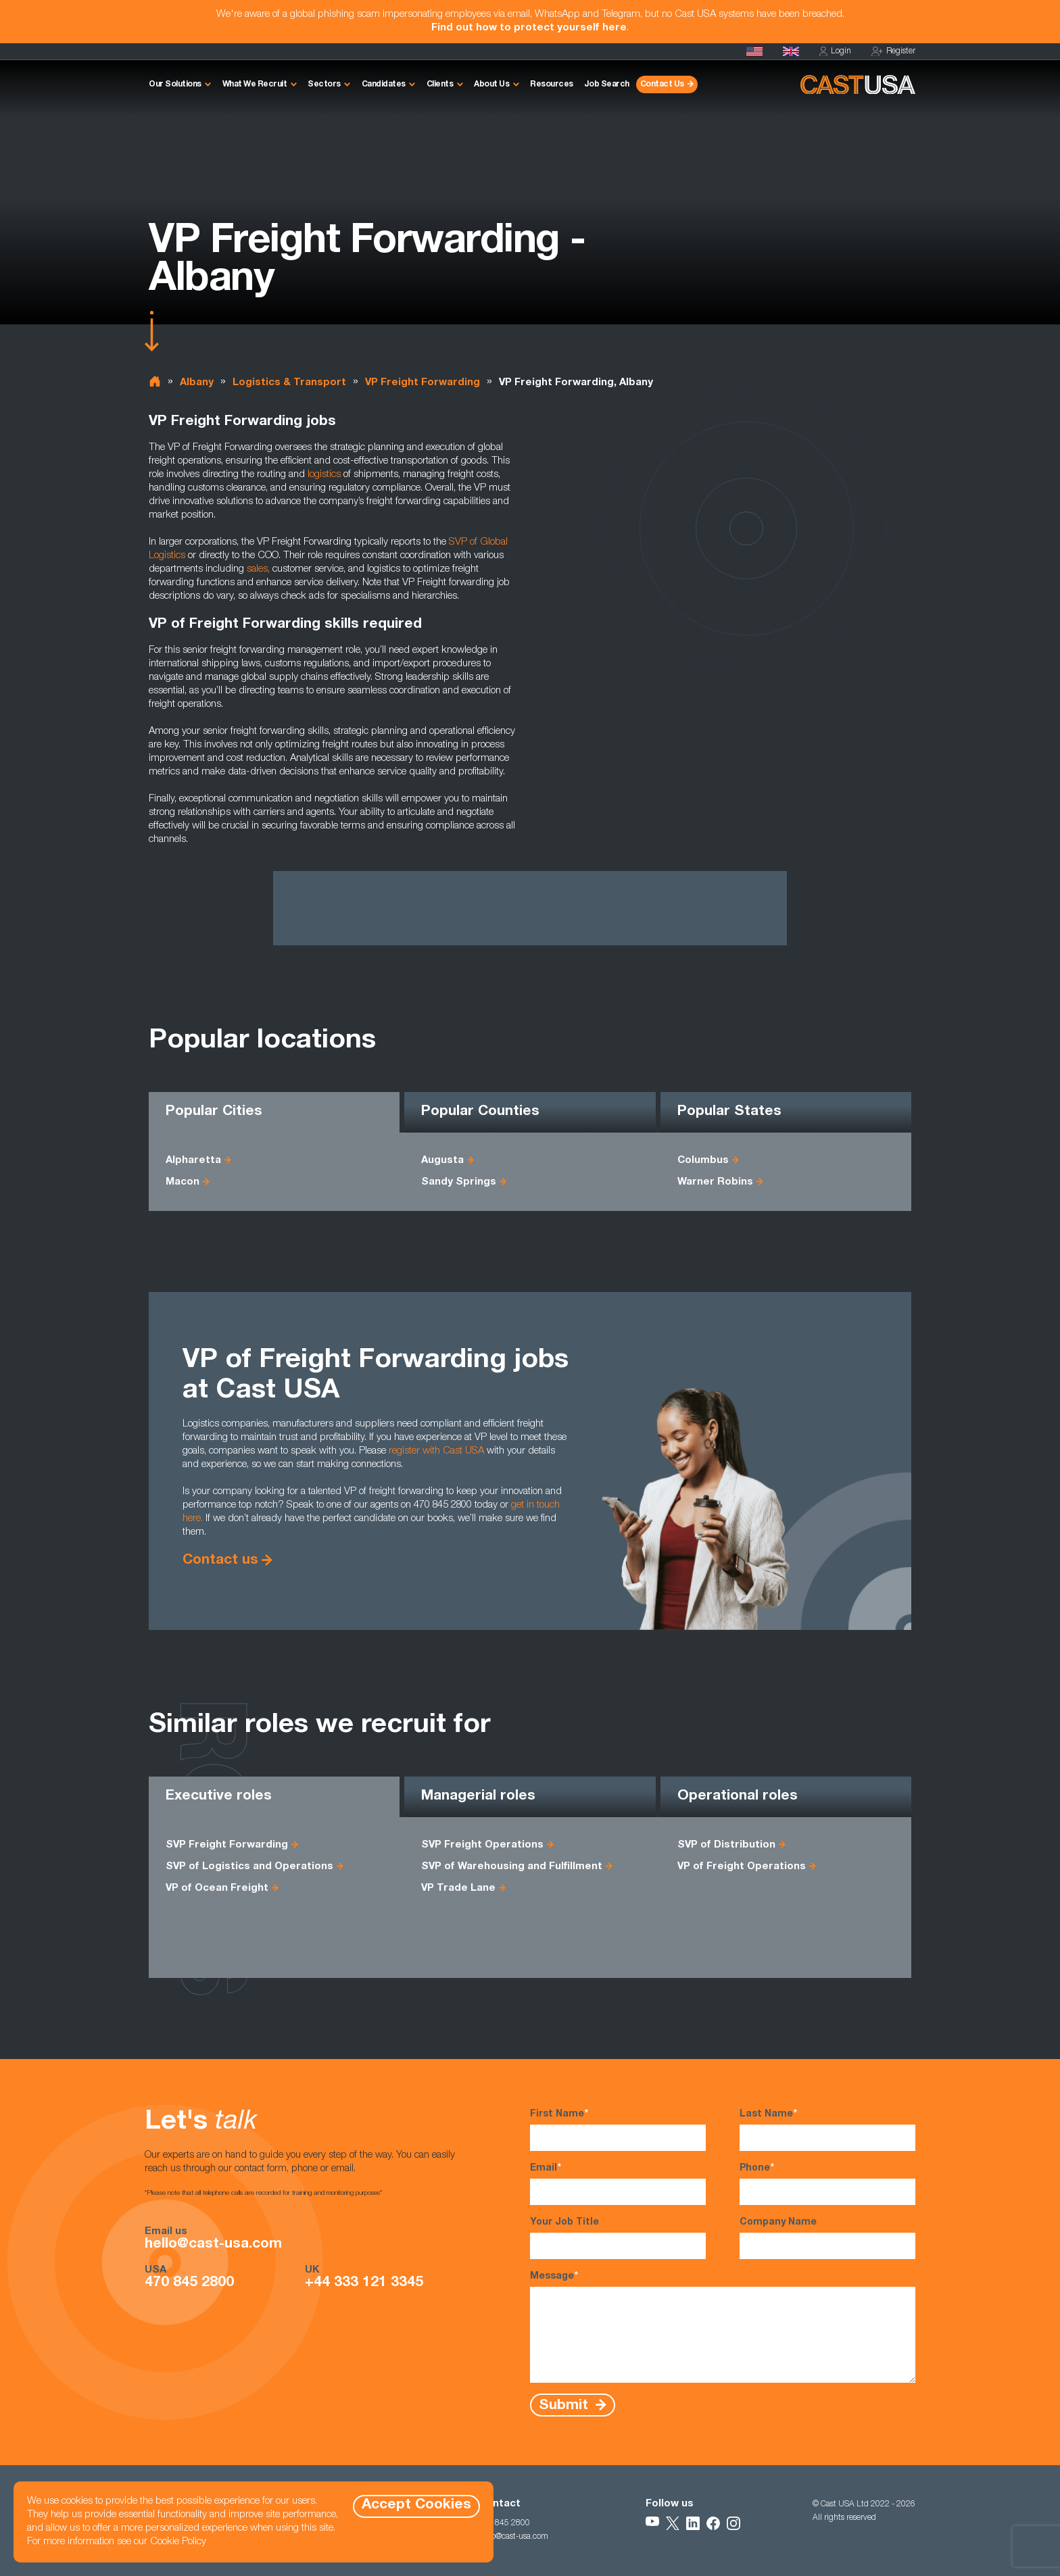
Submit (565, 2405)
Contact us (220, 1561)
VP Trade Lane (458, 1888)
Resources (551, 84)
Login (835, 52)
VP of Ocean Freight (217, 1888)
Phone (827, 2183)
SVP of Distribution (726, 1845)
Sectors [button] (324, 84)
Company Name (827, 2238)
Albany (197, 383)
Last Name (827, 2129)
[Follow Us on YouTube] (652, 2523)
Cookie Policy (178, 2542)
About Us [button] (491, 84)
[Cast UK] (791, 51)
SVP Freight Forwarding (227, 1845)
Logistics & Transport (289, 383)
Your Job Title (618, 2238)
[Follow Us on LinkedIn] (693, 2523)
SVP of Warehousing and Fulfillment (511, 1867)
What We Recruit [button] (254, 84)
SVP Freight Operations (482, 1845)
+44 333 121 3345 (364, 2283)
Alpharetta (193, 1161)
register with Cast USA (436, 1451)
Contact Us (662, 84)
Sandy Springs (458, 1182)
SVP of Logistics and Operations (249, 1867)
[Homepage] (754, 51)
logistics (324, 475)
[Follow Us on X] (672, 2523)
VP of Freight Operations (741, 1867)
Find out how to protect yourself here (529, 28)
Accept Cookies (416, 2505)
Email (618, 2183)
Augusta (442, 1161)
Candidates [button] (384, 84)
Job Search (606, 84)
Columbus (703, 1161)
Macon (182, 1182)
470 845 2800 (189, 2283)
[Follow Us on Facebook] (713, 2523)
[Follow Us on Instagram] (733, 2523)
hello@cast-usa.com (213, 2245)
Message (722, 2326)
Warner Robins (715, 1182)
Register (893, 52)
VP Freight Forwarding (422, 383)
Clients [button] (440, 84)
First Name (618, 2129)
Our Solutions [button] (175, 84)
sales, (258, 569)
